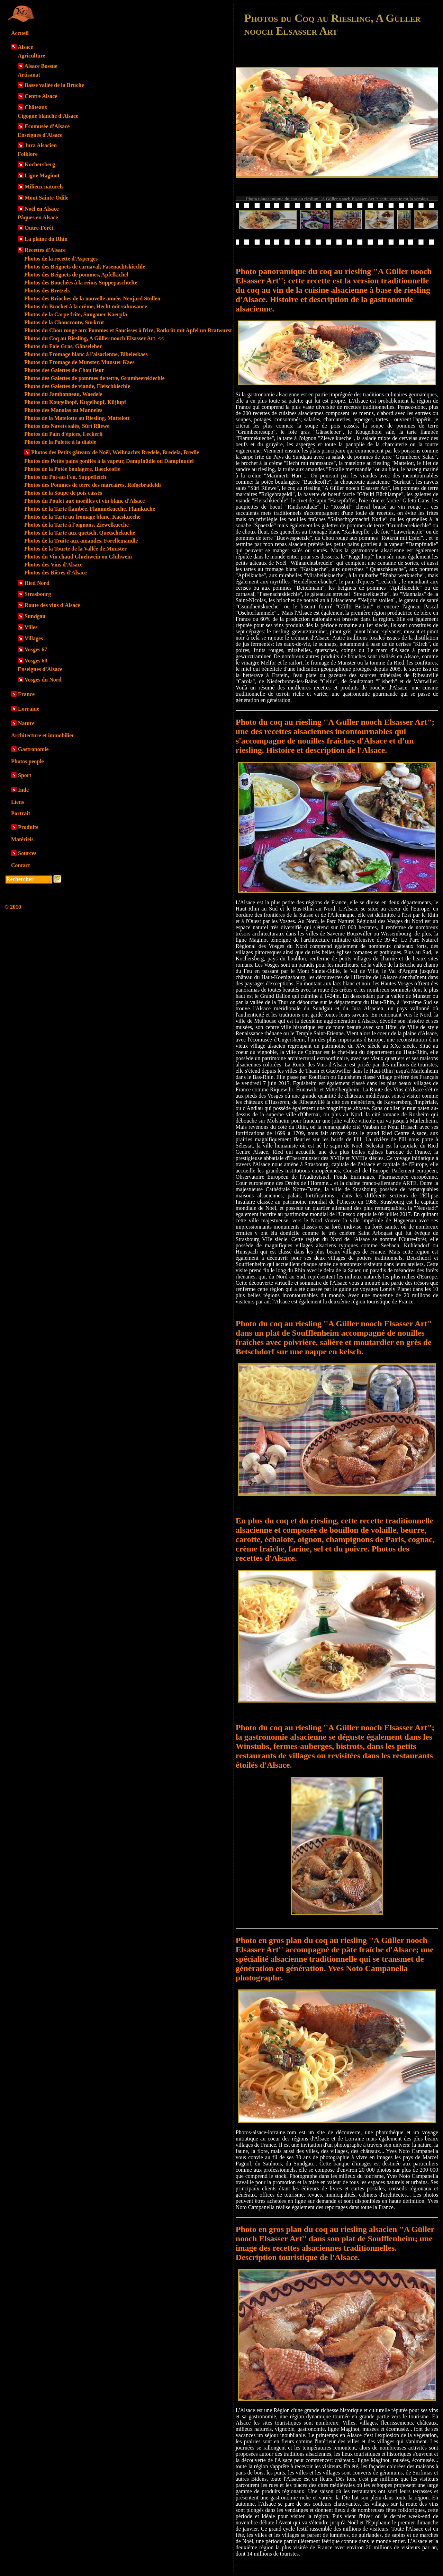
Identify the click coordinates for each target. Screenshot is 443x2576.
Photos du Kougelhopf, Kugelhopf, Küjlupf (75, 402)
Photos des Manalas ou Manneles (63, 410)
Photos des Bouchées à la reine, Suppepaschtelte (80, 282)
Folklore (27, 154)
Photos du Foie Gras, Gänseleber (63, 346)
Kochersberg (40, 164)
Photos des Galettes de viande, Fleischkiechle (77, 386)
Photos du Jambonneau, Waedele (63, 394)
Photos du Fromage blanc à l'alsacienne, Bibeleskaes (86, 354)
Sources (27, 853)
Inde (23, 790)
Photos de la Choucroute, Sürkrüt (64, 322)
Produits (28, 827)
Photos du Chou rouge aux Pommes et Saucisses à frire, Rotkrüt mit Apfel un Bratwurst (128, 330)
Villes (31, 627)
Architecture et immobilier (42, 735)
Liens (17, 802)
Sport (24, 775)
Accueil (20, 33)
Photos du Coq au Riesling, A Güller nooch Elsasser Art (94, 338)
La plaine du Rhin (46, 239)
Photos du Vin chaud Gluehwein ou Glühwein (78, 557)
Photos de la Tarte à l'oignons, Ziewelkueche (76, 525)
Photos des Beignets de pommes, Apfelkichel (76, 275)
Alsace (25, 47)
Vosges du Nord (43, 680)
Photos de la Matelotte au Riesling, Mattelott (76, 418)
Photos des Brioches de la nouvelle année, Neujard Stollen (92, 298)
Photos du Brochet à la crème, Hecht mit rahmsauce (85, 306)
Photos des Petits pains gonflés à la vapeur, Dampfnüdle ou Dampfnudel (109, 461)
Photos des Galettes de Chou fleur (64, 370)
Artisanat (29, 75)
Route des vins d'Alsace (52, 605)
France (26, 694)
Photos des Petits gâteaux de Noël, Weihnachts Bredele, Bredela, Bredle (115, 452)
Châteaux (36, 107)
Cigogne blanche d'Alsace (48, 116)
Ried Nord (37, 583)
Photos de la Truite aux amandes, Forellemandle (81, 541)
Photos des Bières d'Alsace (55, 572)
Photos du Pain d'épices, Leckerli (63, 434)
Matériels (22, 839)
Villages (34, 638)
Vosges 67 (36, 649)
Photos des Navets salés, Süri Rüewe (66, 426)
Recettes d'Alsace (45, 250)
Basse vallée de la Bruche (54, 85)
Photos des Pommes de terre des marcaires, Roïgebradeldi (92, 485)
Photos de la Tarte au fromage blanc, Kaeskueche (82, 517)
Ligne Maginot (42, 175)
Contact (20, 865)
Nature (26, 723)
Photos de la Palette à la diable (60, 442)
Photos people (27, 761)
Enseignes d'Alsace (40, 135)
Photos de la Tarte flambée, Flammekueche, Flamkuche (89, 509)
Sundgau (35, 616)
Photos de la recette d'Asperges (61, 259)
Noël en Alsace (42, 209)
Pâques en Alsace (38, 217)
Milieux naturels (44, 187)
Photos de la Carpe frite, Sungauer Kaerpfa (75, 314)
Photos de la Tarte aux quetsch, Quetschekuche (79, 533)
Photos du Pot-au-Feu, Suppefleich (65, 477)
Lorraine (28, 709)
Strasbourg (38, 594)
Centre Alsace (41, 96)
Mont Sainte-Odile (47, 198)
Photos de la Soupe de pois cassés (63, 493)
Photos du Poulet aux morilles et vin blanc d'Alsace (84, 501)
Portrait (20, 813)
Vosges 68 (36, 660)
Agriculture (31, 56)
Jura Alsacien (41, 145)
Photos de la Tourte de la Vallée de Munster (75, 549)
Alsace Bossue (40, 66)
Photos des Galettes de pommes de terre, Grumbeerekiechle (94, 378)
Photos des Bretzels (47, 290)
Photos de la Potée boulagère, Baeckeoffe (72, 469)
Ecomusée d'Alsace (47, 126)
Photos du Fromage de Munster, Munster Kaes (79, 362)
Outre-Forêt (39, 228)
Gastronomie (33, 749)
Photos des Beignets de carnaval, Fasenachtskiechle (84, 267)
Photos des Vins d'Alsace (53, 565)
